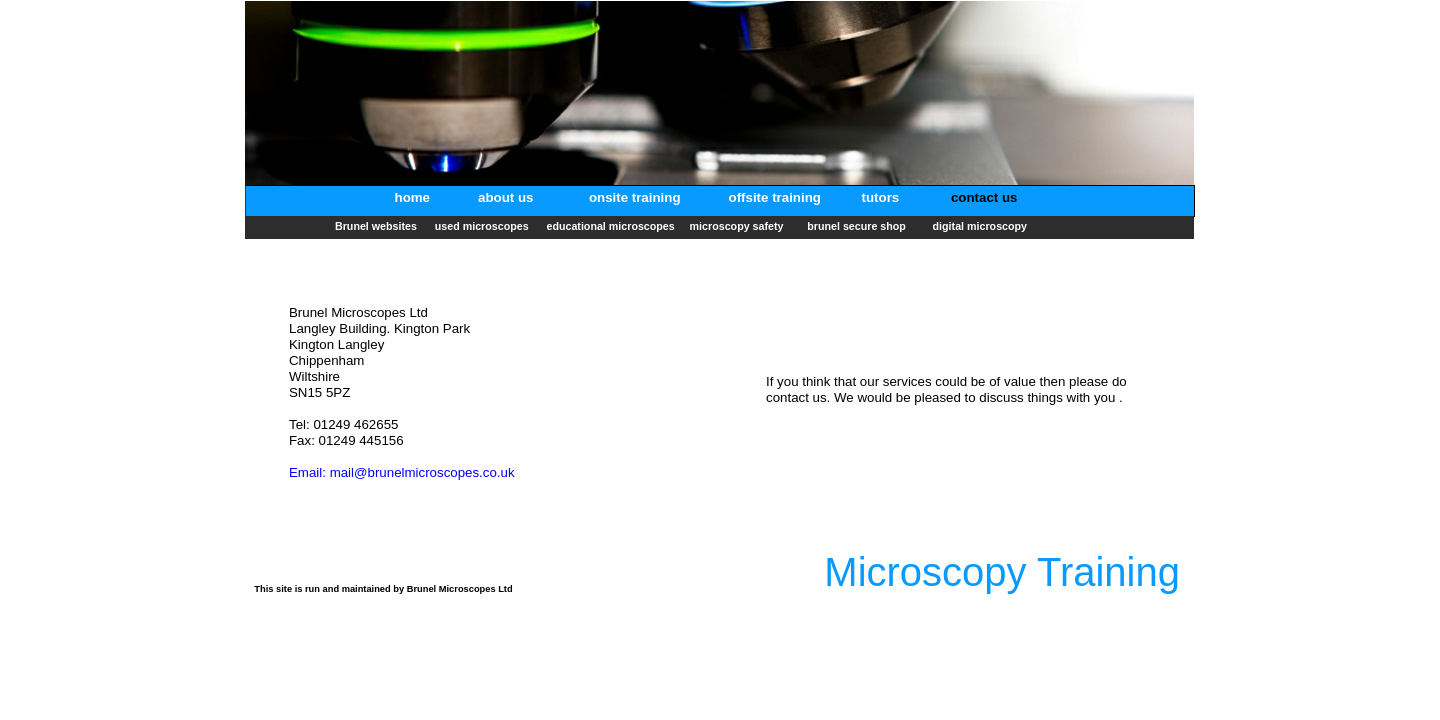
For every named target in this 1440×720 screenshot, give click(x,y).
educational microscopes (610, 226)
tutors (881, 197)
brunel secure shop (859, 226)
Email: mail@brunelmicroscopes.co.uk (402, 472)
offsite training (775, 197)
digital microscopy (980, 226)
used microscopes (483, 226)
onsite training (635, 197)
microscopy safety (740, 226)
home (414, 197)
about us (507, 197)
